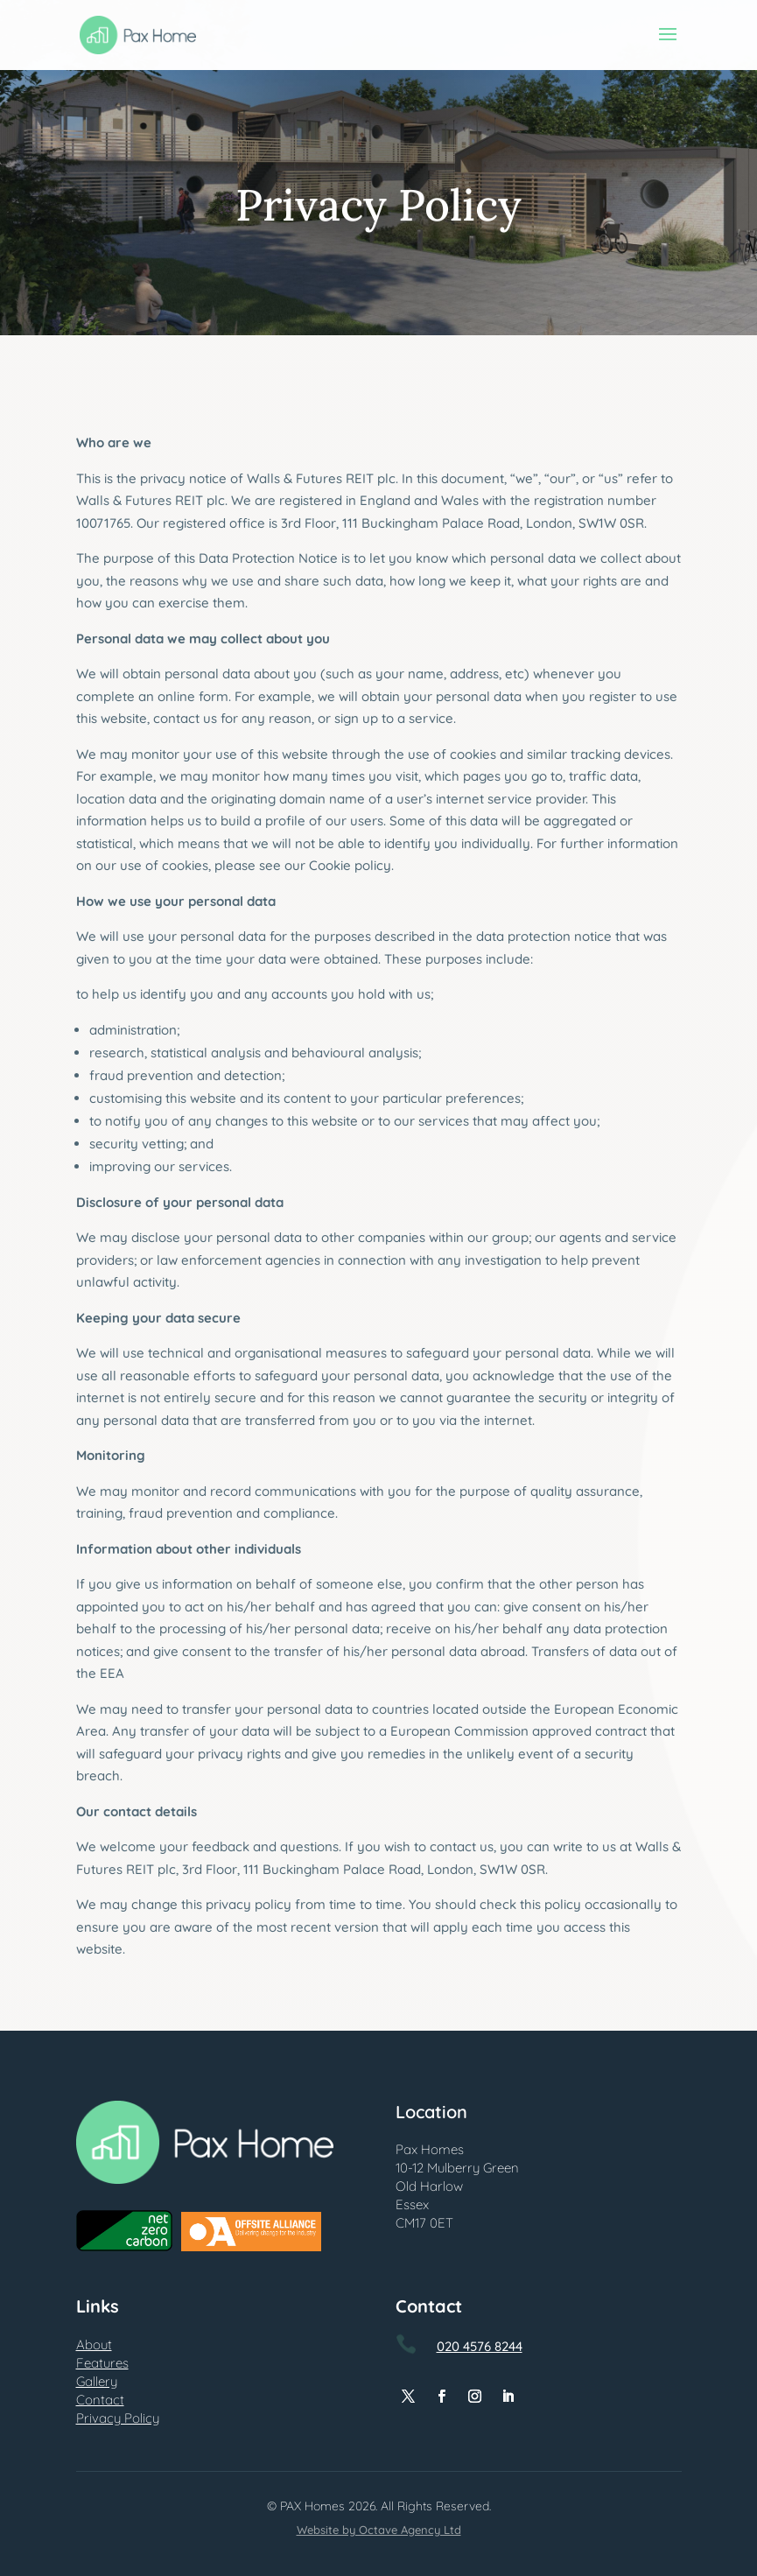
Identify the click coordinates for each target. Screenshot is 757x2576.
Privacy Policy (117, 2418)
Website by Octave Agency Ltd (379, 2530)
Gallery (96, 2381)
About (94, 2344)
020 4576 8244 (479, 2346)
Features (102, 2363)
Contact (100, 2399)
